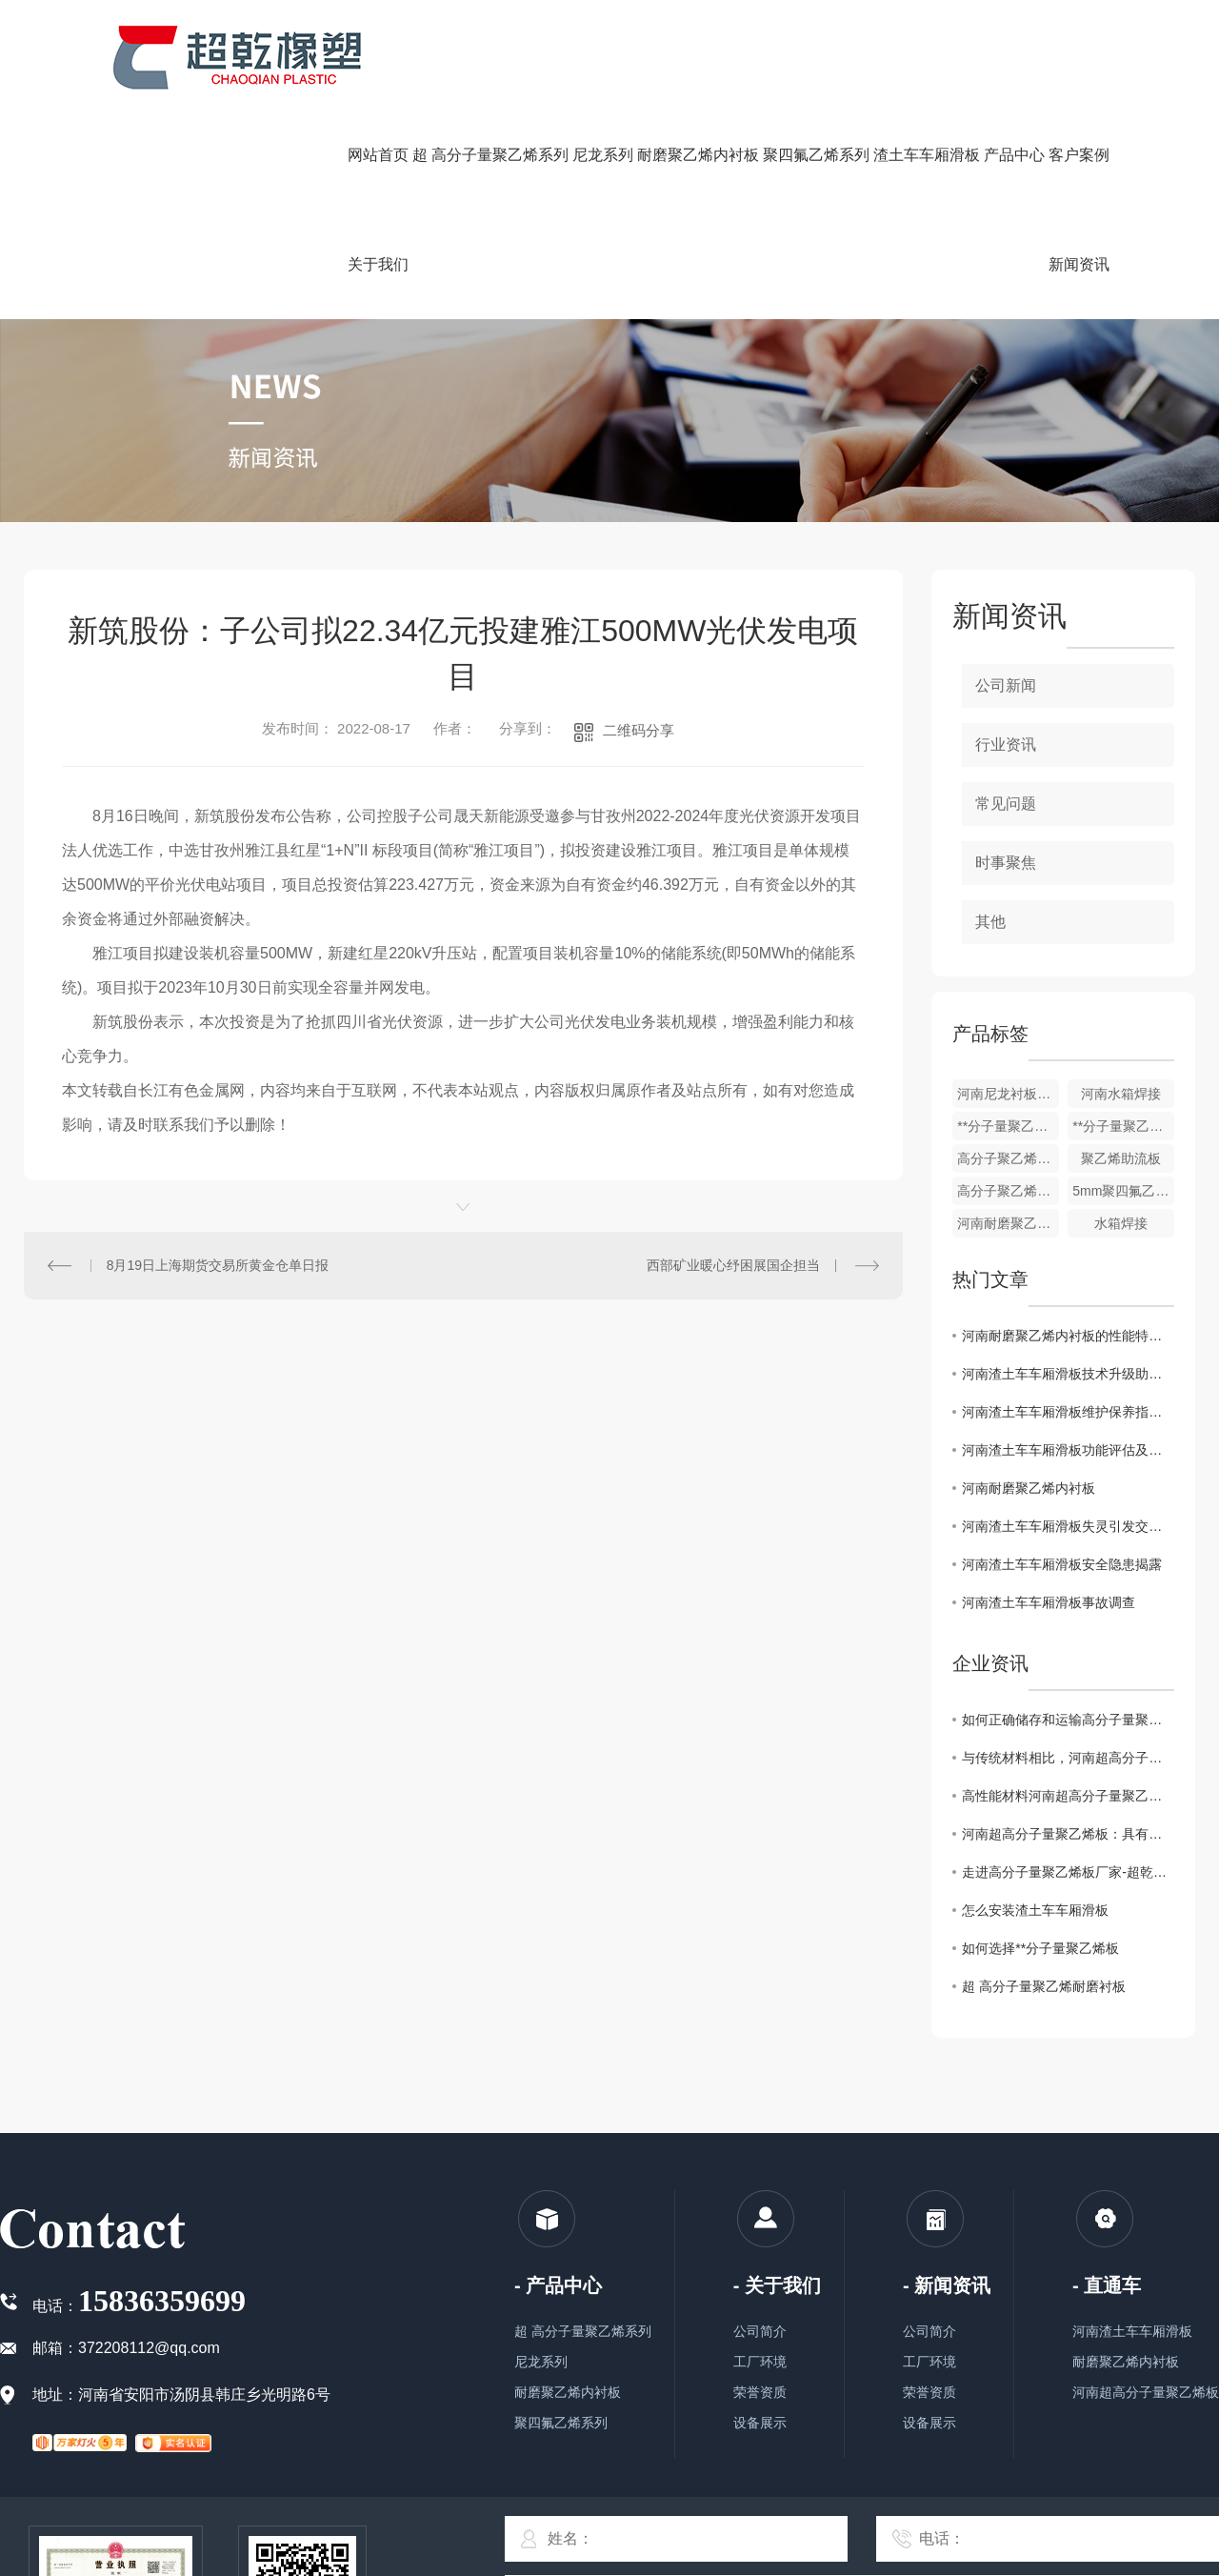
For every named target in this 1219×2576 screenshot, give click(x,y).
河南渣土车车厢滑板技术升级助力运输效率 (1068, 1373)
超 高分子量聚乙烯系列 (582, 2331)
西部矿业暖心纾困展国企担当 (733, 1265)
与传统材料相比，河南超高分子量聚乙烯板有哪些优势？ (1068, 1757)
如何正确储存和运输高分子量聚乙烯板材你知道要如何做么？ (1068, 1719)
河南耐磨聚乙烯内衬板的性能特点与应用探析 (1068, 1335)
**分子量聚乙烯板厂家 (1123, 1126)
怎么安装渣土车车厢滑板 (1035, 1910)
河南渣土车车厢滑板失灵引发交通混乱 (1068, 1526)
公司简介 (760, 2331)
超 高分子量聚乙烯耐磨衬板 (1044, 1986)
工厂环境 (760, 2361)
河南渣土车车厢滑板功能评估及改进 (1068, 1450)
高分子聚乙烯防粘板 (1008, 1158)
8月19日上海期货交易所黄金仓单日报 (218, 1265)
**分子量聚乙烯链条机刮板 (1008, 1126)
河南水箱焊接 (1121, 1093)
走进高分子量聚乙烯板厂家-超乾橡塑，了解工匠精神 (1068, 1872)
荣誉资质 (760, 2392)
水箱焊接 (1121, 1223)
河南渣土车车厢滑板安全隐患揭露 (1062, 1564)
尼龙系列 (541, 2361)
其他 (990, 922)
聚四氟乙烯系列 (561, 2422)
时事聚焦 (1005, 863)
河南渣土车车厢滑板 (1132, 2331)
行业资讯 (1005, 744)
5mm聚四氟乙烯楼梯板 (1123, 1190)
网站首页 (378, 155)
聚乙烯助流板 (1121, 1158)
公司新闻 (1005, 685)
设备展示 (760, 2422)
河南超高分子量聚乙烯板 (1145, 2392)
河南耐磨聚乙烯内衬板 (1008, 1223)
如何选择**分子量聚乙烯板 (1040, 1948)
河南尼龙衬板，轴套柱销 (1008, 1093)
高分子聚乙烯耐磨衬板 (1008, 1190)
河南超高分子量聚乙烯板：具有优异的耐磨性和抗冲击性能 (1068, 1833)
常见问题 (1005, 803)
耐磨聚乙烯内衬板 (567, 2392)
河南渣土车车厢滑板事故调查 (1048, 1602)
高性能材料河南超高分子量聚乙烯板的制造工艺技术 (1068, 1795)
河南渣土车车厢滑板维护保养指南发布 (1068, 1411)
